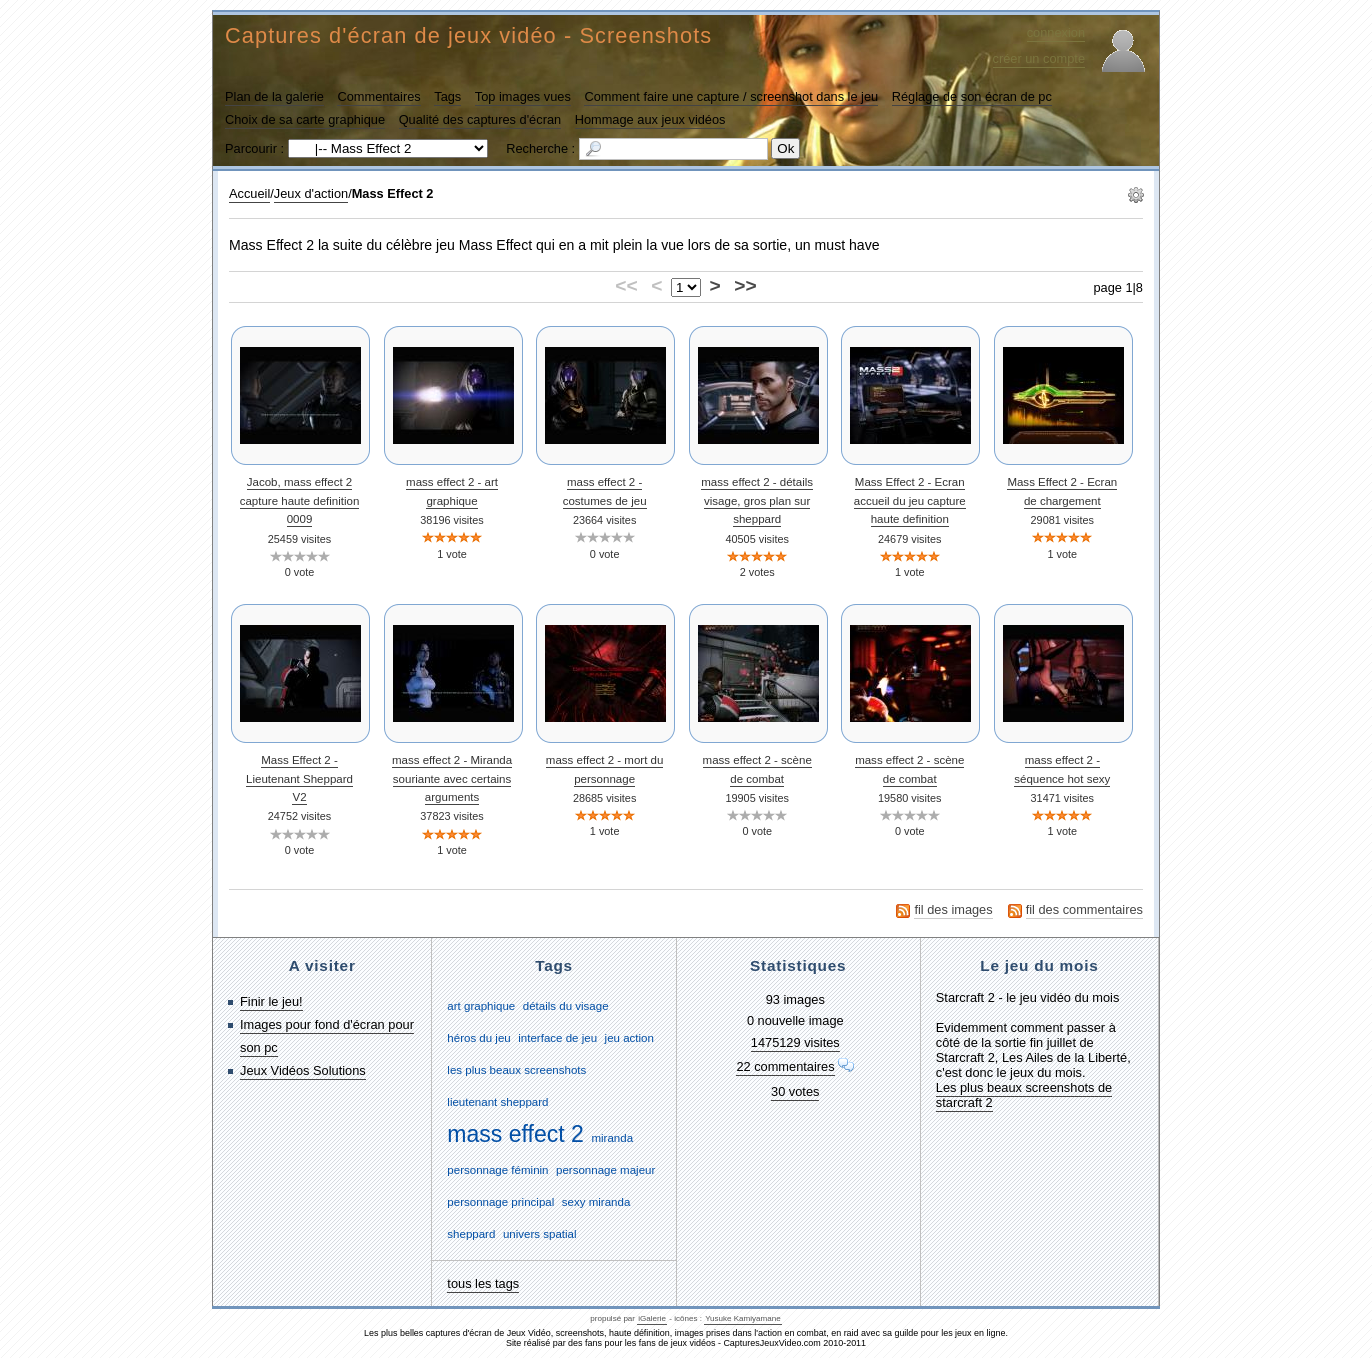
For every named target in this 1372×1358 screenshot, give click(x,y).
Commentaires (378, 96)
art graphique (481, 1006)
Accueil (249, 193)
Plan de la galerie (274, 96)
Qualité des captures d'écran (480, 119)
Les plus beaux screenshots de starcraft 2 (1024, 1095)
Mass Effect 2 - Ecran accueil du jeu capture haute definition (910, 500)
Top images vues (523, 96)
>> (745, 285)
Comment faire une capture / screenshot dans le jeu (731, 96)
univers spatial (540, 1234)
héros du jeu (478, 1038)
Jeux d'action (311, 193)
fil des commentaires (1084, 909)
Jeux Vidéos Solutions (303, 1070)
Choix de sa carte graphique (305, 119)
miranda (612, 1138)
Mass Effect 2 (393, 193)
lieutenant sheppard (497, 1102)
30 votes (795, 1091)
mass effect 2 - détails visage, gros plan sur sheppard (757, 500)
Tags (447, 96)
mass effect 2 (515, 1134)
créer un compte (1039, 58)
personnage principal (500, 1202)
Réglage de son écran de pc (972, 96)
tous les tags (483, 1283)
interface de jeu (557, 1038)
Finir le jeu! (271, 1001)
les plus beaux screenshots (516, 1070)
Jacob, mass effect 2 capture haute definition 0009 (300, 500)
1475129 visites (795, 1042)
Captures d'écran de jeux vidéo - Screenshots (468, 35)
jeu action (629, 1038)
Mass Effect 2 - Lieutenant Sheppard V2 (299, 778)
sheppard (471, 1234)
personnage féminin (497, 1170)
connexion (1056, 32)
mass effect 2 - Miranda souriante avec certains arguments (452, 778)
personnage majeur (605, 1170)
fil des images (953, 909)
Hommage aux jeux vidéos (650, 119)
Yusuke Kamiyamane (743, 1318)
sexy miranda (596, 1202)
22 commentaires (785, 1066)
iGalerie (652, 1318)
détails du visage (566, 1006)
